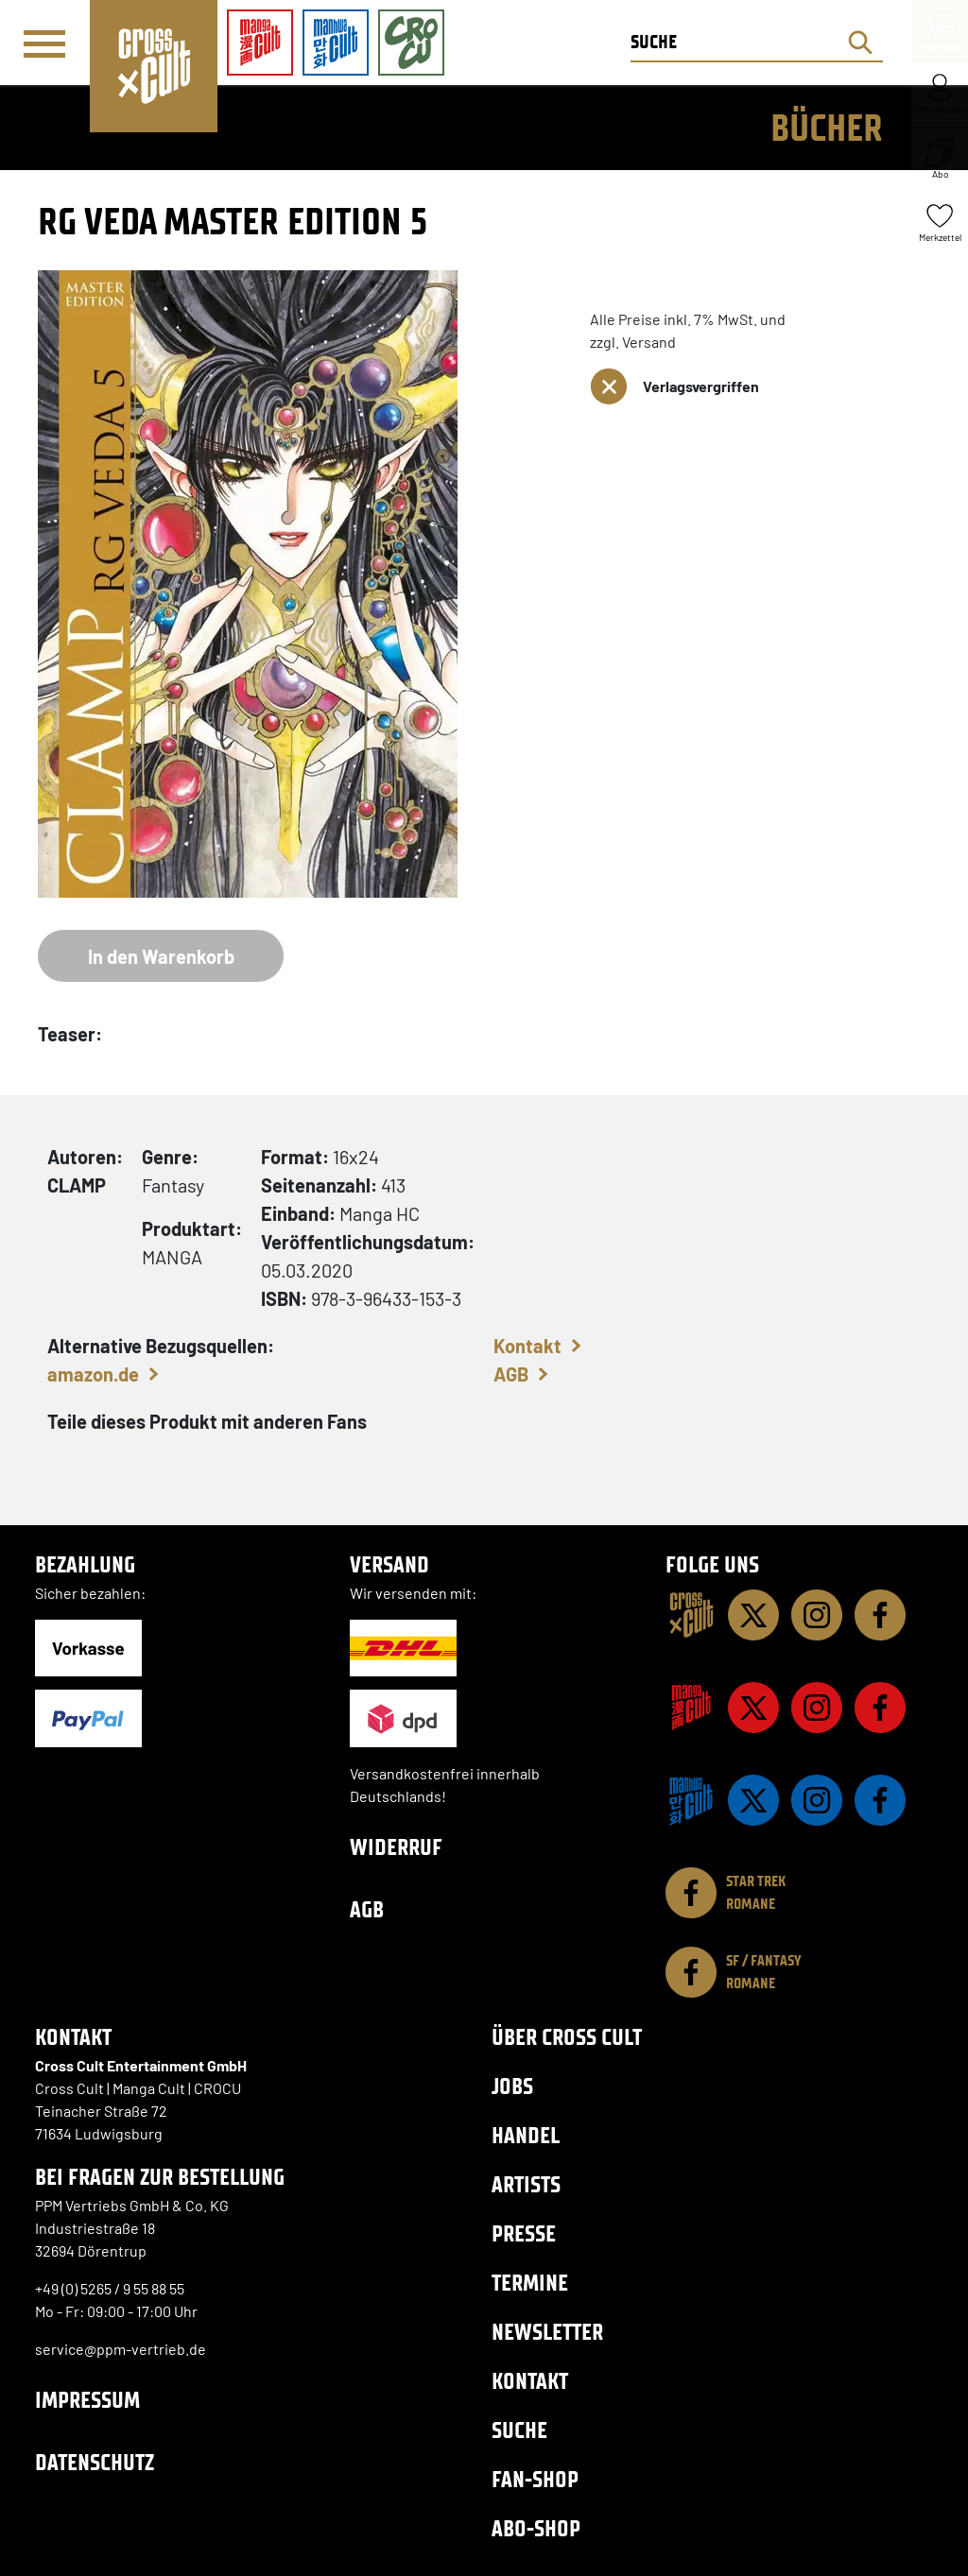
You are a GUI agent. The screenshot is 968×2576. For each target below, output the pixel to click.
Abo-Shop (536, 2528)
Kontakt (527, 1345)
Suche (519, 2430)
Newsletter (547, 2331)
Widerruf (396, 1847)
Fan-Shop (535, 2479)
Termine (530, 2282)
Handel (526, 2135)
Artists (526, 2184)
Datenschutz (94, 2462)
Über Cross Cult (567, 2037)
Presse (524, 2233)
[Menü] (44, 43)
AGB (510, 1374)
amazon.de (93, 1374)
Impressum (87, 2399)
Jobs (512, 2086)
